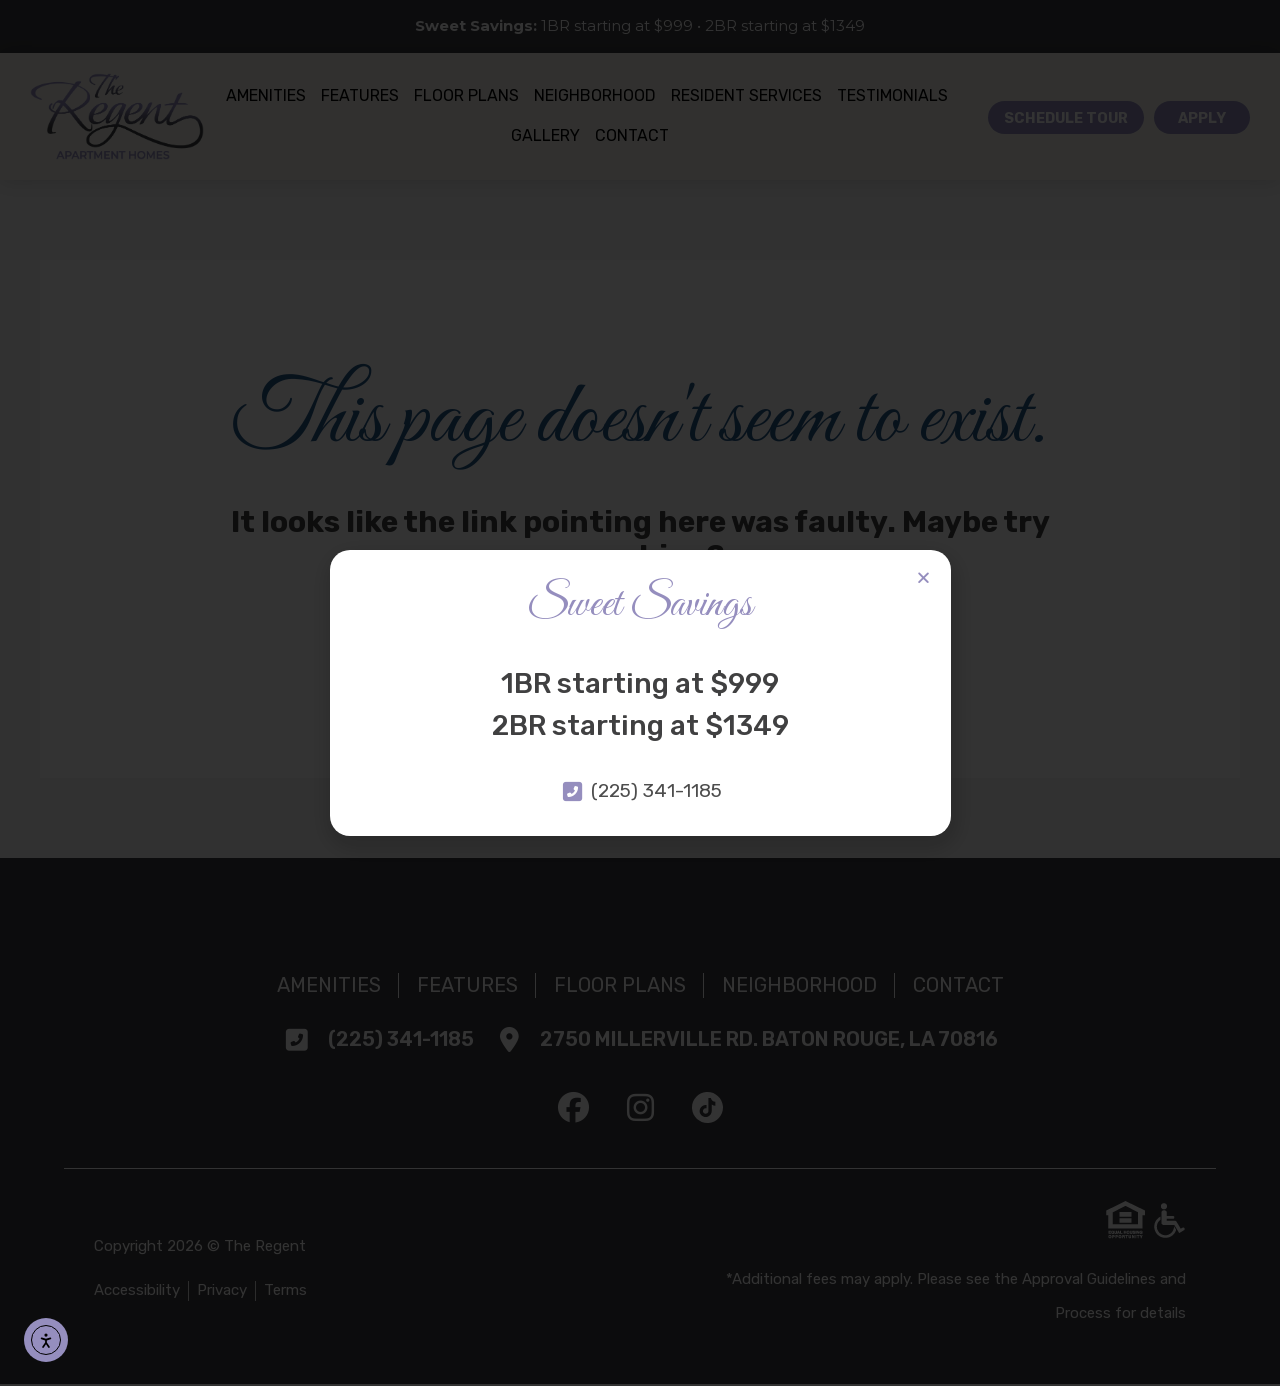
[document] (640, 693)
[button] (923, 577)
